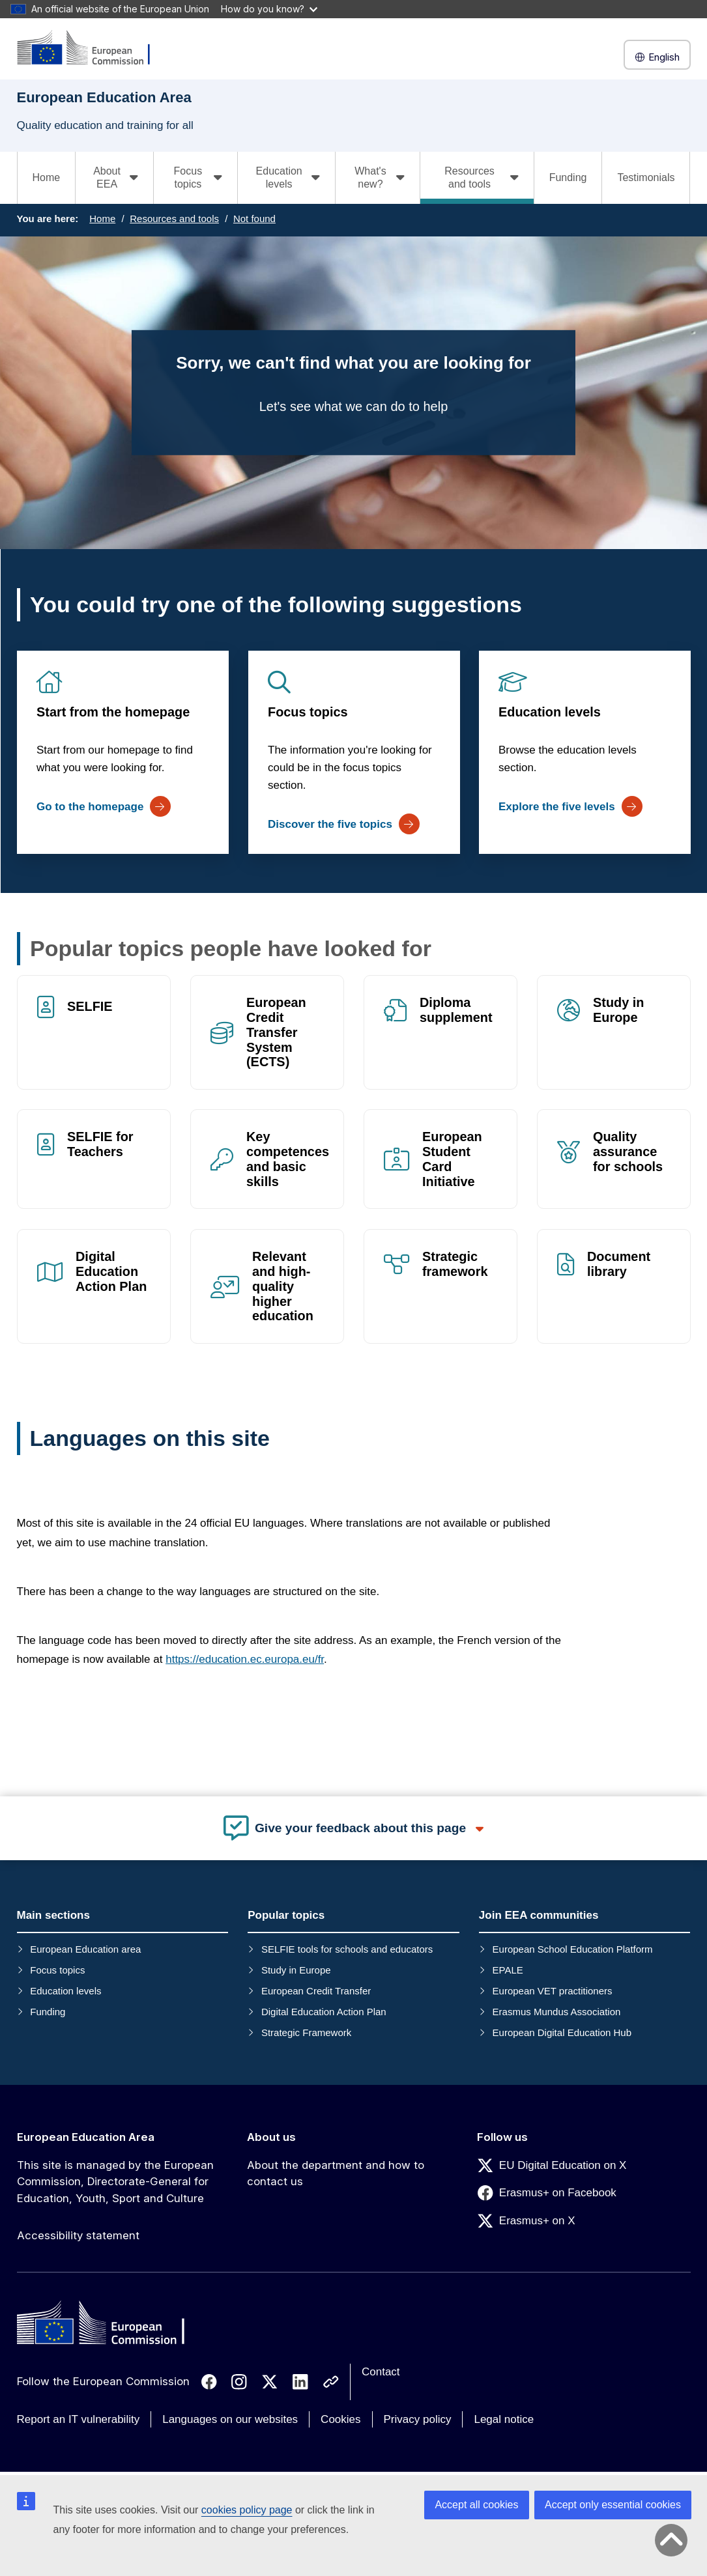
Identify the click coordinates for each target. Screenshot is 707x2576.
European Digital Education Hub (562, 2032)
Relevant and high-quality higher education (282, 1286)
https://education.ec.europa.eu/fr (245, 1659)
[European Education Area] (92, 48)
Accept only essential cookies (613, 2504)
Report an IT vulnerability (78, 2419)
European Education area (85, 1949)
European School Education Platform (573, 1949)
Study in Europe (618, 1010)
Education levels (549, 712)
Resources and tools (174, 218)
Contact (381, 2372)
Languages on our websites (230, 2419)
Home (47, 177)
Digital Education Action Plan (111, 1271)
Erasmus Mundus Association (557, 2011)
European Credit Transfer (316, 1990)
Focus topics (307, 712)
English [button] (657, 57)
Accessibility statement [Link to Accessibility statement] (78, 2235)
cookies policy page (247, 2509)
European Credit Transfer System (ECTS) (276, 1032)
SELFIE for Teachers (100, 1144)
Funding (568, 177)
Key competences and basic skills (287, 1159)
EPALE (508, 1969)
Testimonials (645, 177)
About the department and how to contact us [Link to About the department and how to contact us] (335, 2173)
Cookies (340, 2419)
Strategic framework (455, 1264)
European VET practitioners (553, 1990)
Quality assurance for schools (628, 1152)
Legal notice (504, 2419)
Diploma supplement (456, 1010)
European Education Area (85, 2137)
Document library (618, 1264)
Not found (254, 218)
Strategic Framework (306, 2032)
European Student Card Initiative (452, 1159)
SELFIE (90, 1006)
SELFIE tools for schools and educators (347, 1949)
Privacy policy (418, 2419)
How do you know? (269, 8)
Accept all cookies (476, 2504)
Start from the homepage (113, 712)
